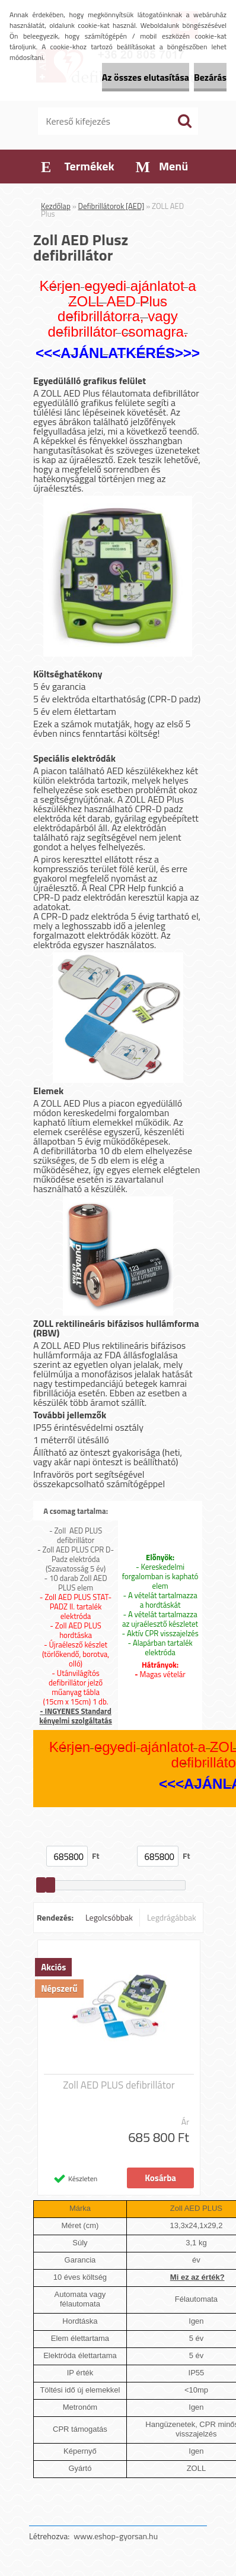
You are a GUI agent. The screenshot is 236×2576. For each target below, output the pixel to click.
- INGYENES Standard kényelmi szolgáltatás (75, 1715)
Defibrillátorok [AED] (111, 206)
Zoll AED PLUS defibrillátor (118, 2085)
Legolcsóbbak (109, 1917)
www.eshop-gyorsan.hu (116, 2536)
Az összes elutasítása (145, 77)
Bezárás (210, 77)
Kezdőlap (56, 206)
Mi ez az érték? (197, 2277)
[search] (184, 121)
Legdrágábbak (171, 1917)
